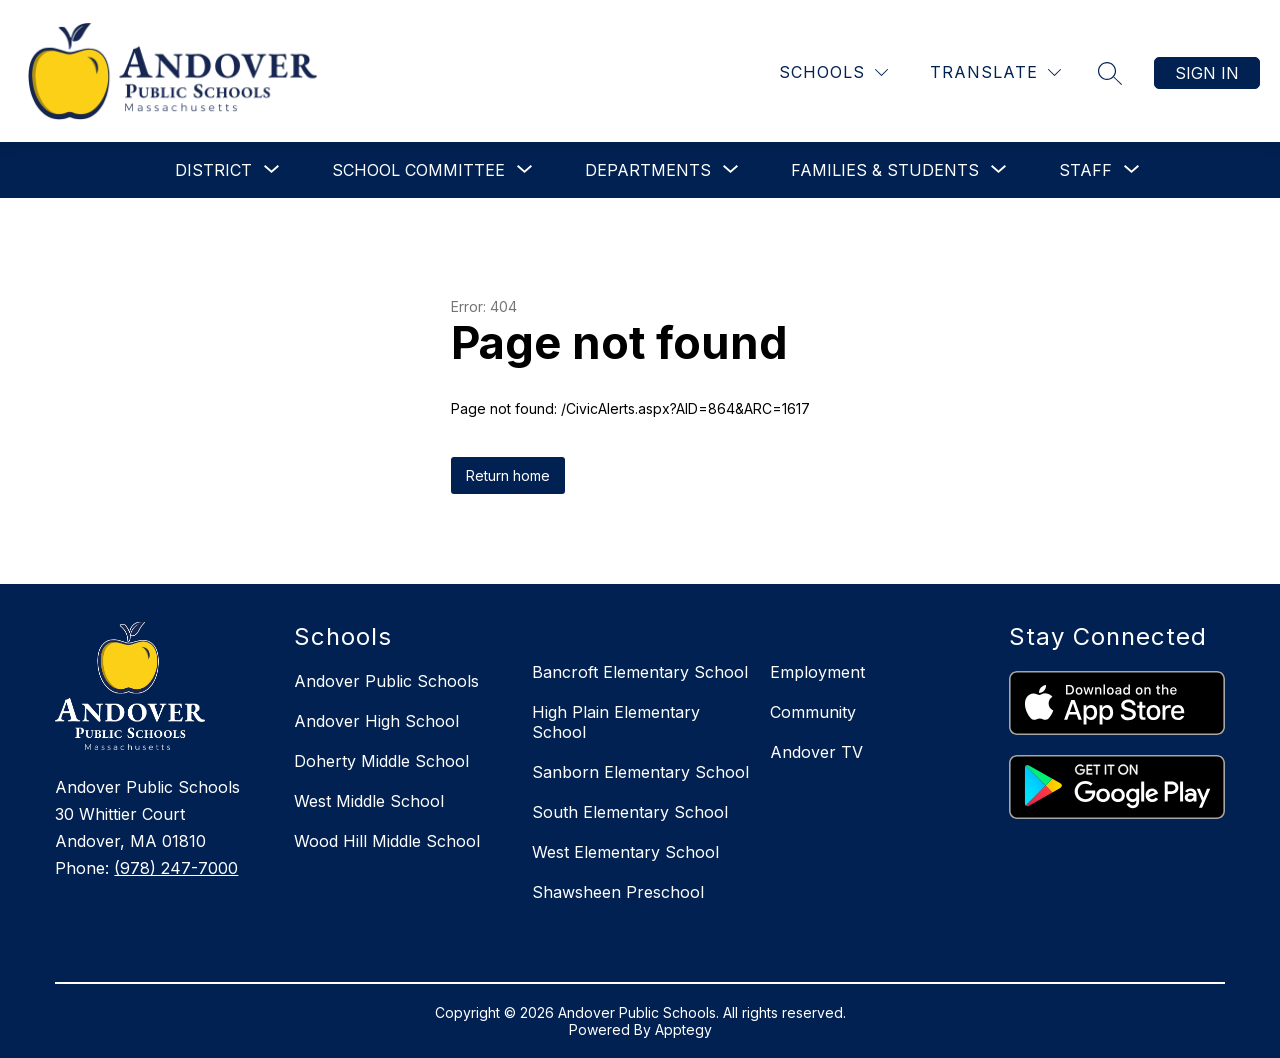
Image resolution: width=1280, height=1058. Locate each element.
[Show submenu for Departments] (648, 170)
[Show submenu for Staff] (1085, 170)
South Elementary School (630, 812)
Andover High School (376, 721)
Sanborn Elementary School (640, 772)
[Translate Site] (995, 72)
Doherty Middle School (381, 761)
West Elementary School (625, 852)
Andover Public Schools (386, 681)
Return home (508, 475)
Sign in (1207, 73)
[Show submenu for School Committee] (418, 170)
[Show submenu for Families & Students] (885, 170)
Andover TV (816, 752)
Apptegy (683, 1029)
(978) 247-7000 (176, 868)
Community (813, 712)
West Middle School (369, 801)
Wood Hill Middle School (387, 841)
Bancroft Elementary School (640, 672)
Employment (817, 672)
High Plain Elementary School (616, 722)
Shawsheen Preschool (618, 892)
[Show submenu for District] (213, 170)
